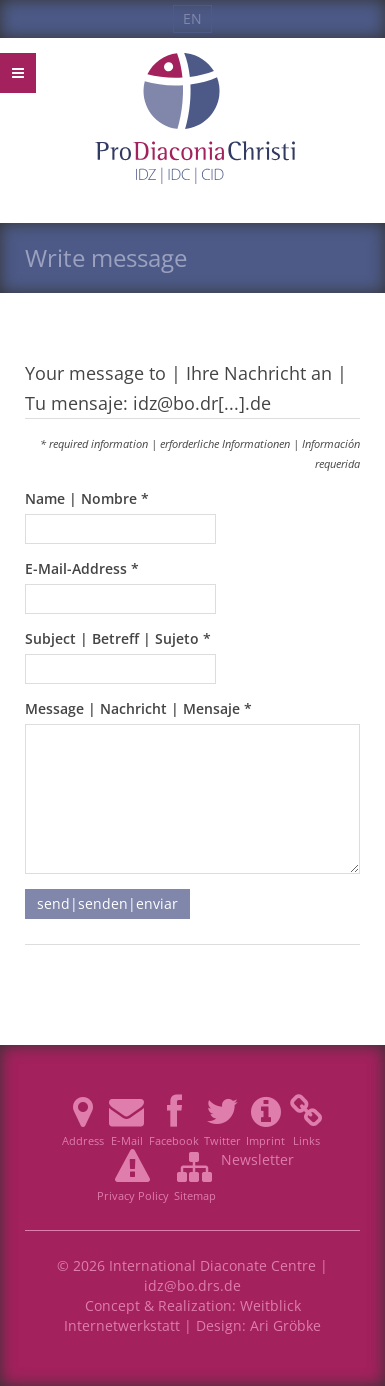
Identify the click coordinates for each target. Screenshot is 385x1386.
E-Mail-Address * (82, 568)
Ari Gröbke (285, 1325)
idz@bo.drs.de (192, 1285)
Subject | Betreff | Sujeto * (118, 638)
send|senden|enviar (107, 903)
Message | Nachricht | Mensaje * (138, 708)
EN (192, 18)
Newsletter (257, 1159)
